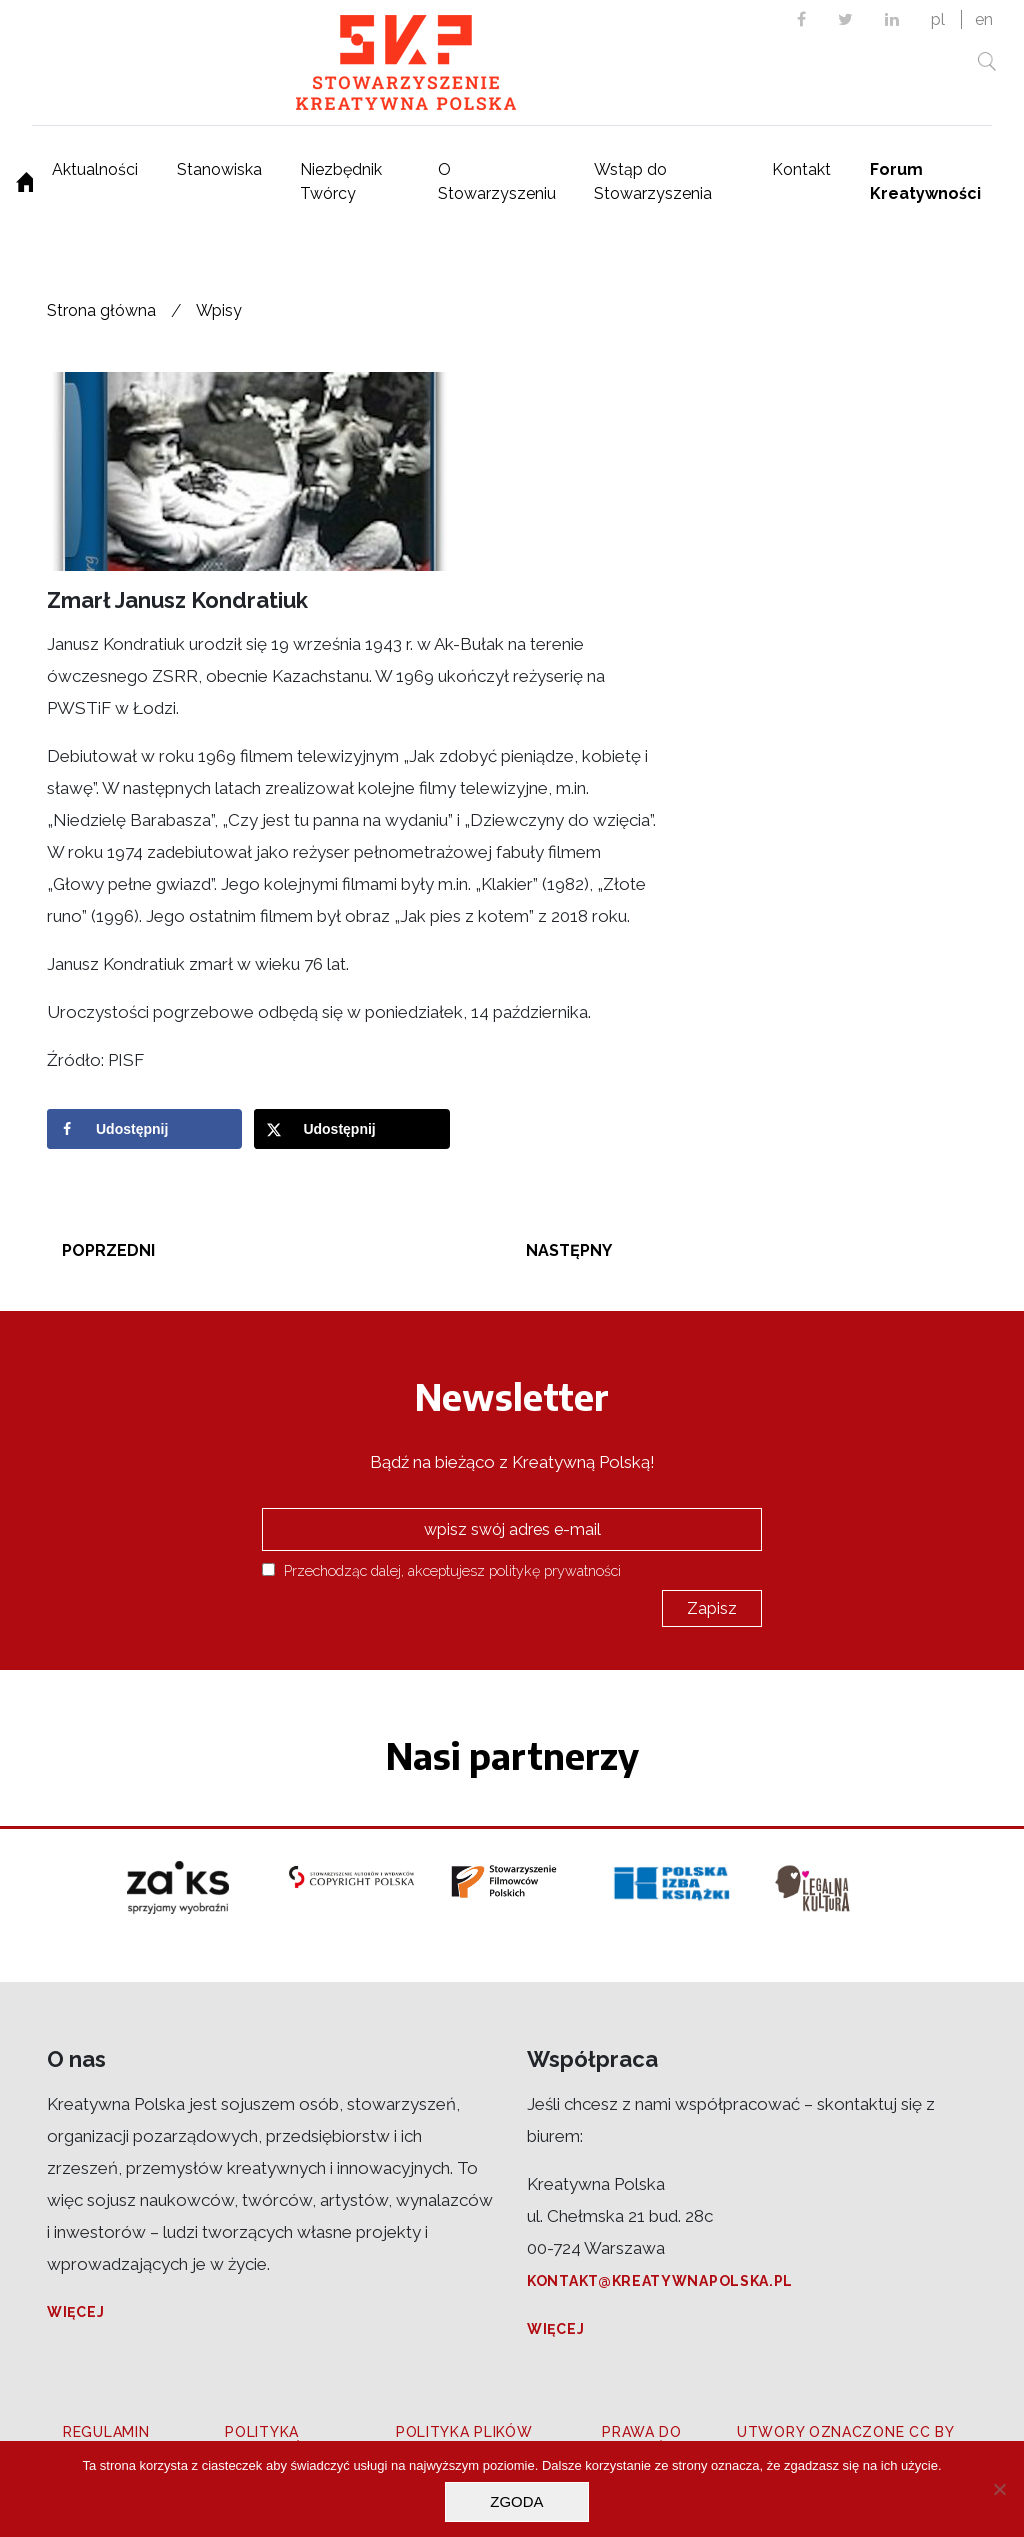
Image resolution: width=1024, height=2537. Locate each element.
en (984, 19)
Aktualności (95, 169)
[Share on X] (351, 1129)
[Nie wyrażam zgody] (999, 2489)
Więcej (75, 2312)
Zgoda (516, 2501)
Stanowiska (219, 169)
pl (938, 19)
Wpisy (219, 310)
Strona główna (101, 310)
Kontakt (801, 169)
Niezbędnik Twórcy (341, 181)
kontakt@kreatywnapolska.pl (660, 2281)
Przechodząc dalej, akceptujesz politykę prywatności (441, 1570)
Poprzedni (108, 1250)
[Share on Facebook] (144, 1129)
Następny (569, 1250)
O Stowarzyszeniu (497, 181)
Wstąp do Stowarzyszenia (653, 181)
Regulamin (106, 2432)
